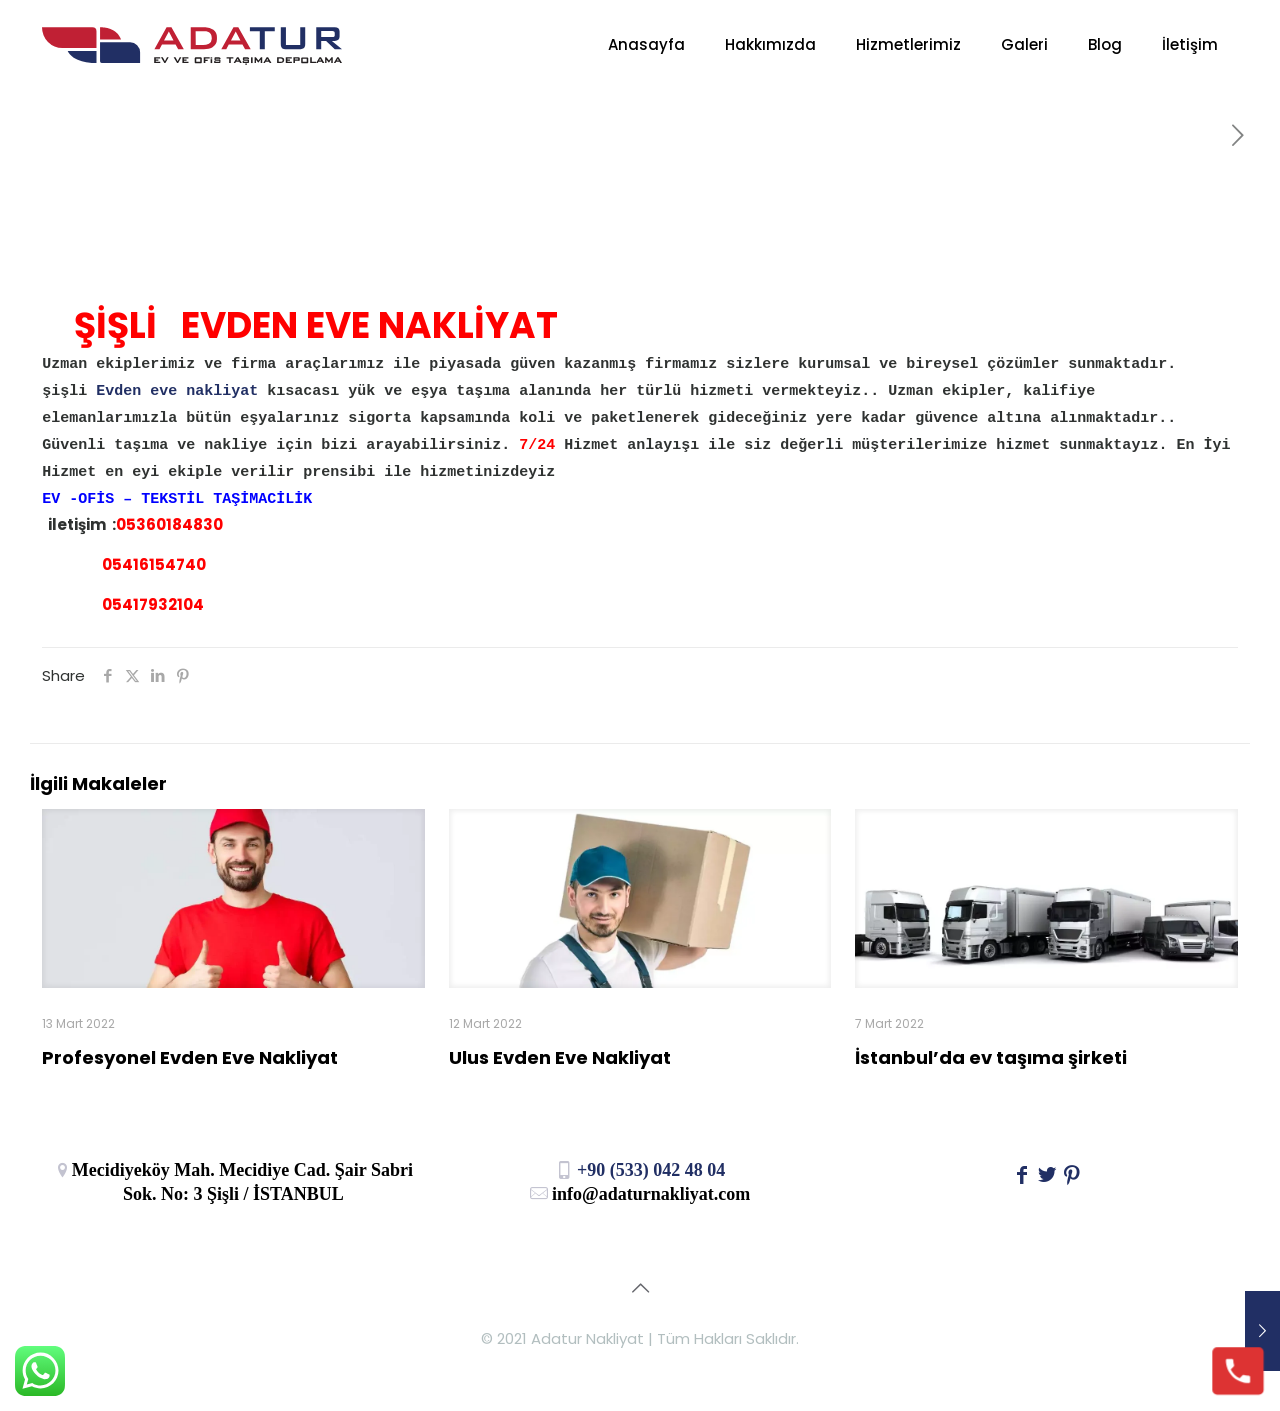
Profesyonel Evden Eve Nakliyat (190, 1057)
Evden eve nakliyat (172, 391)
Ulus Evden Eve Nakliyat (560, 1057)
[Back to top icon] (640, 1288)
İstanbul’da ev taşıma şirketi (991, 1057)
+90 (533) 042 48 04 (640, 1170)
